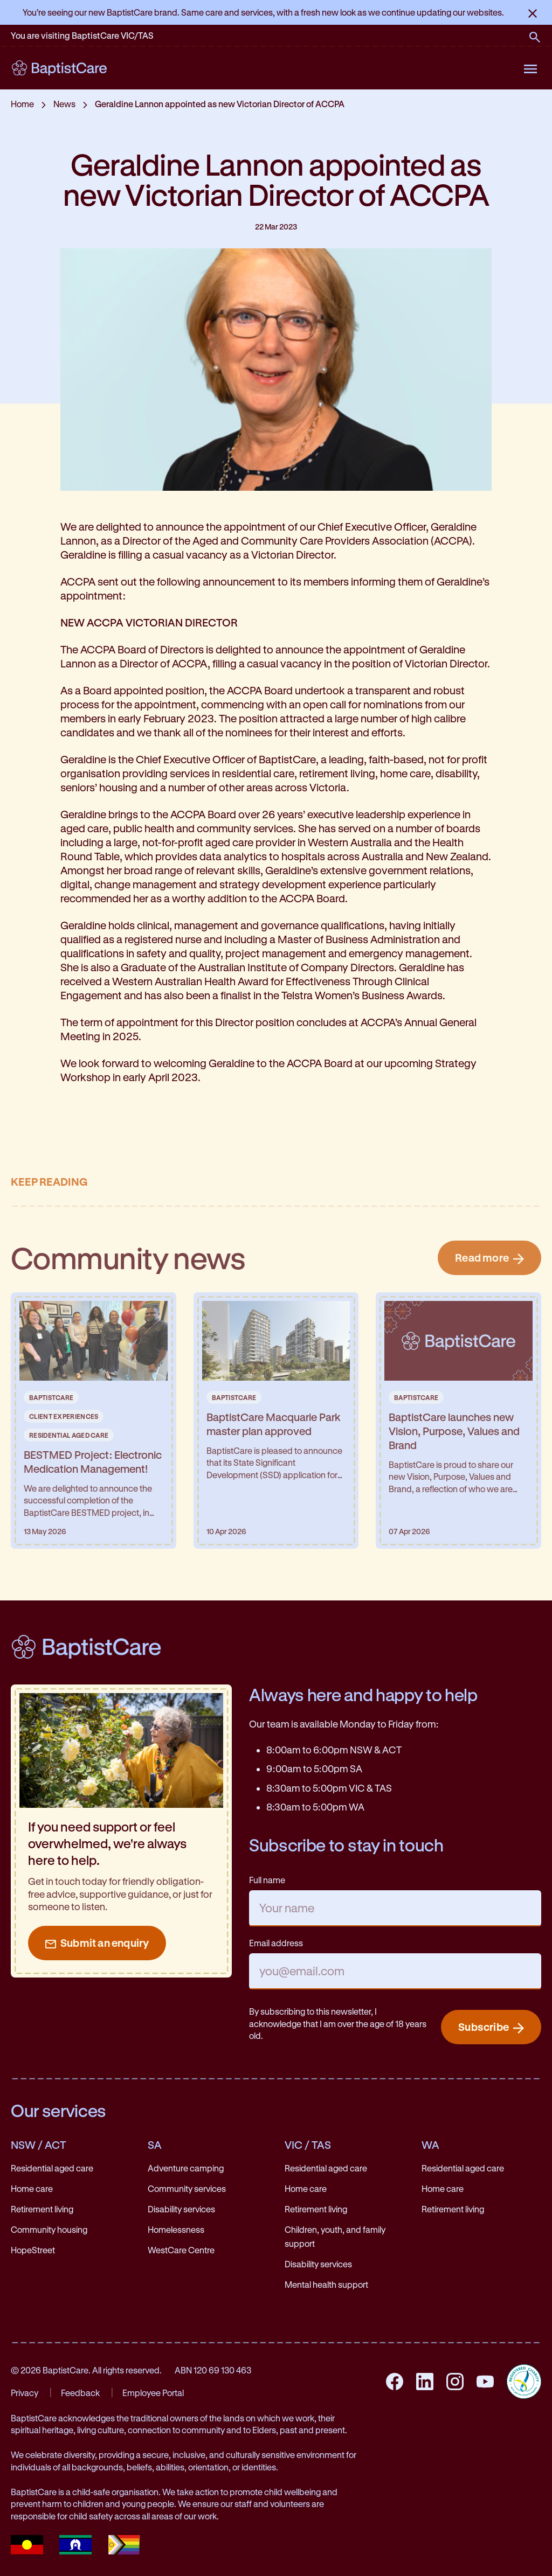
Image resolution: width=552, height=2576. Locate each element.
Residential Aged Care (68, 1435)
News (64, 104)
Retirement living (42, 2209)
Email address (276, 1943)
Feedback (80, 2392)
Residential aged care (52, 2168)
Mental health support (326, 2284)
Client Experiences (63, 1416)
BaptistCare (51, 1397)
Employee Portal (153, 2392)
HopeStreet (33, 2250)
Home (22, 104)
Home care (32, 2188)
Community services (187, 2188)
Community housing (49, 2229)
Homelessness (176, 2229)
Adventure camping (186, 2168)
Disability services (181, 2209)
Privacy (24, 2392)
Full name (267, 1880)
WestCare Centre (181, 2250)
